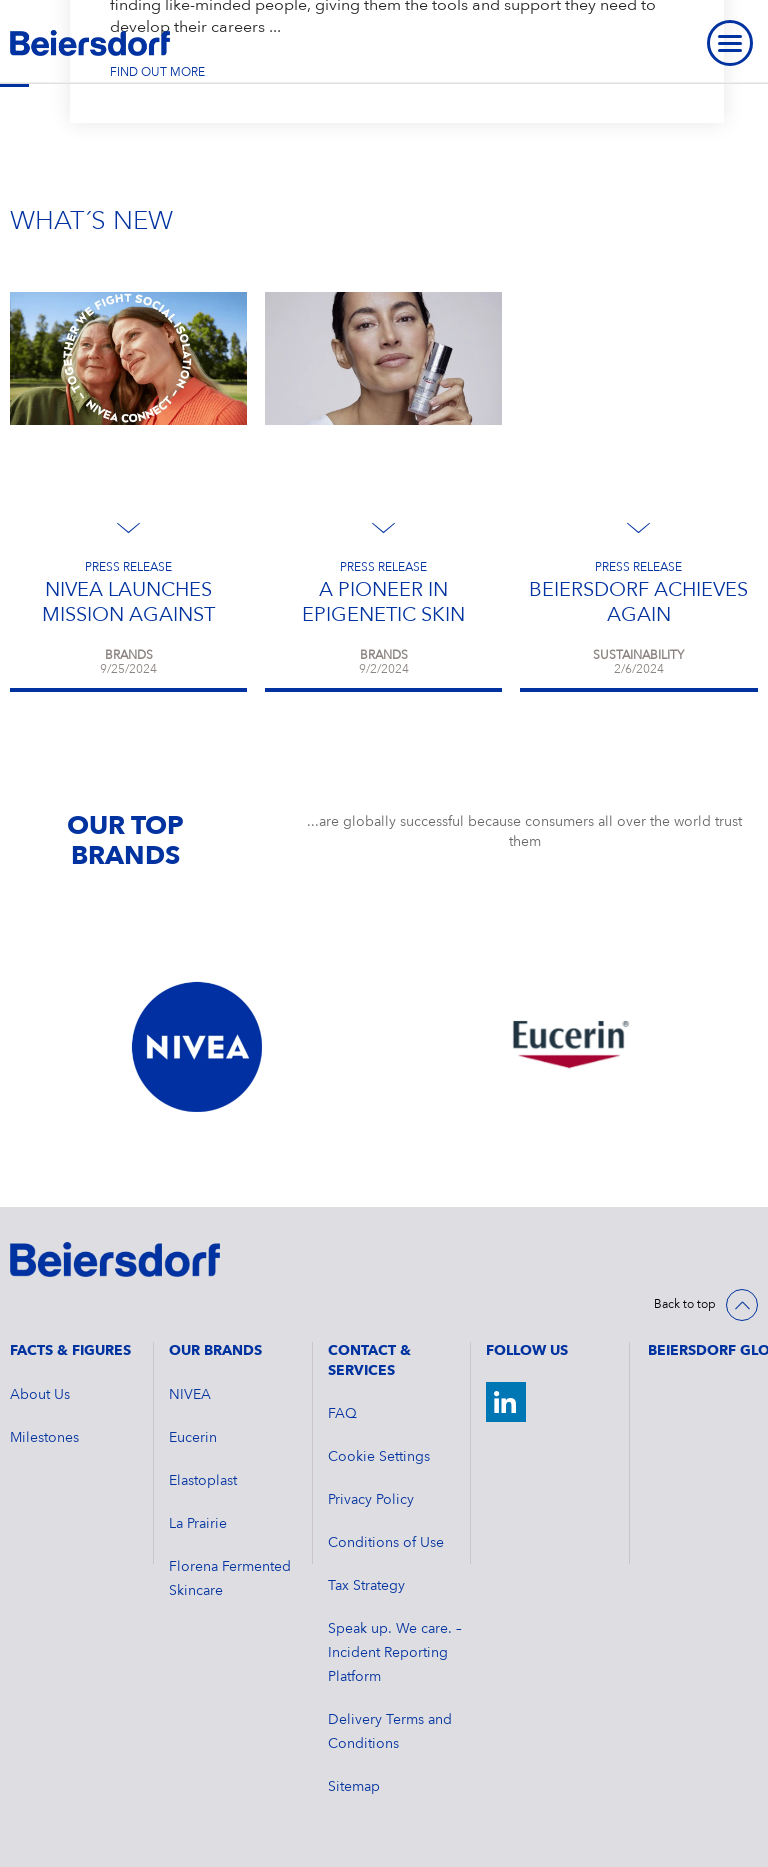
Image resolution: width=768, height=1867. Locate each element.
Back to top (685, 1305)
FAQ (342, 1414)
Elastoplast (203, 1481)
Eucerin (193, 1438)
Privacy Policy (371, 1500)
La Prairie (198, 1524)
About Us (40, 1395)
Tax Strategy (366, 1586)
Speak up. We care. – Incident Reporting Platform (395, 1653)
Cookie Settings (379, 1457)
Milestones (44, 1438)
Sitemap (354, 1787)
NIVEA (190, 1395)
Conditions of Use (386, 1543)
